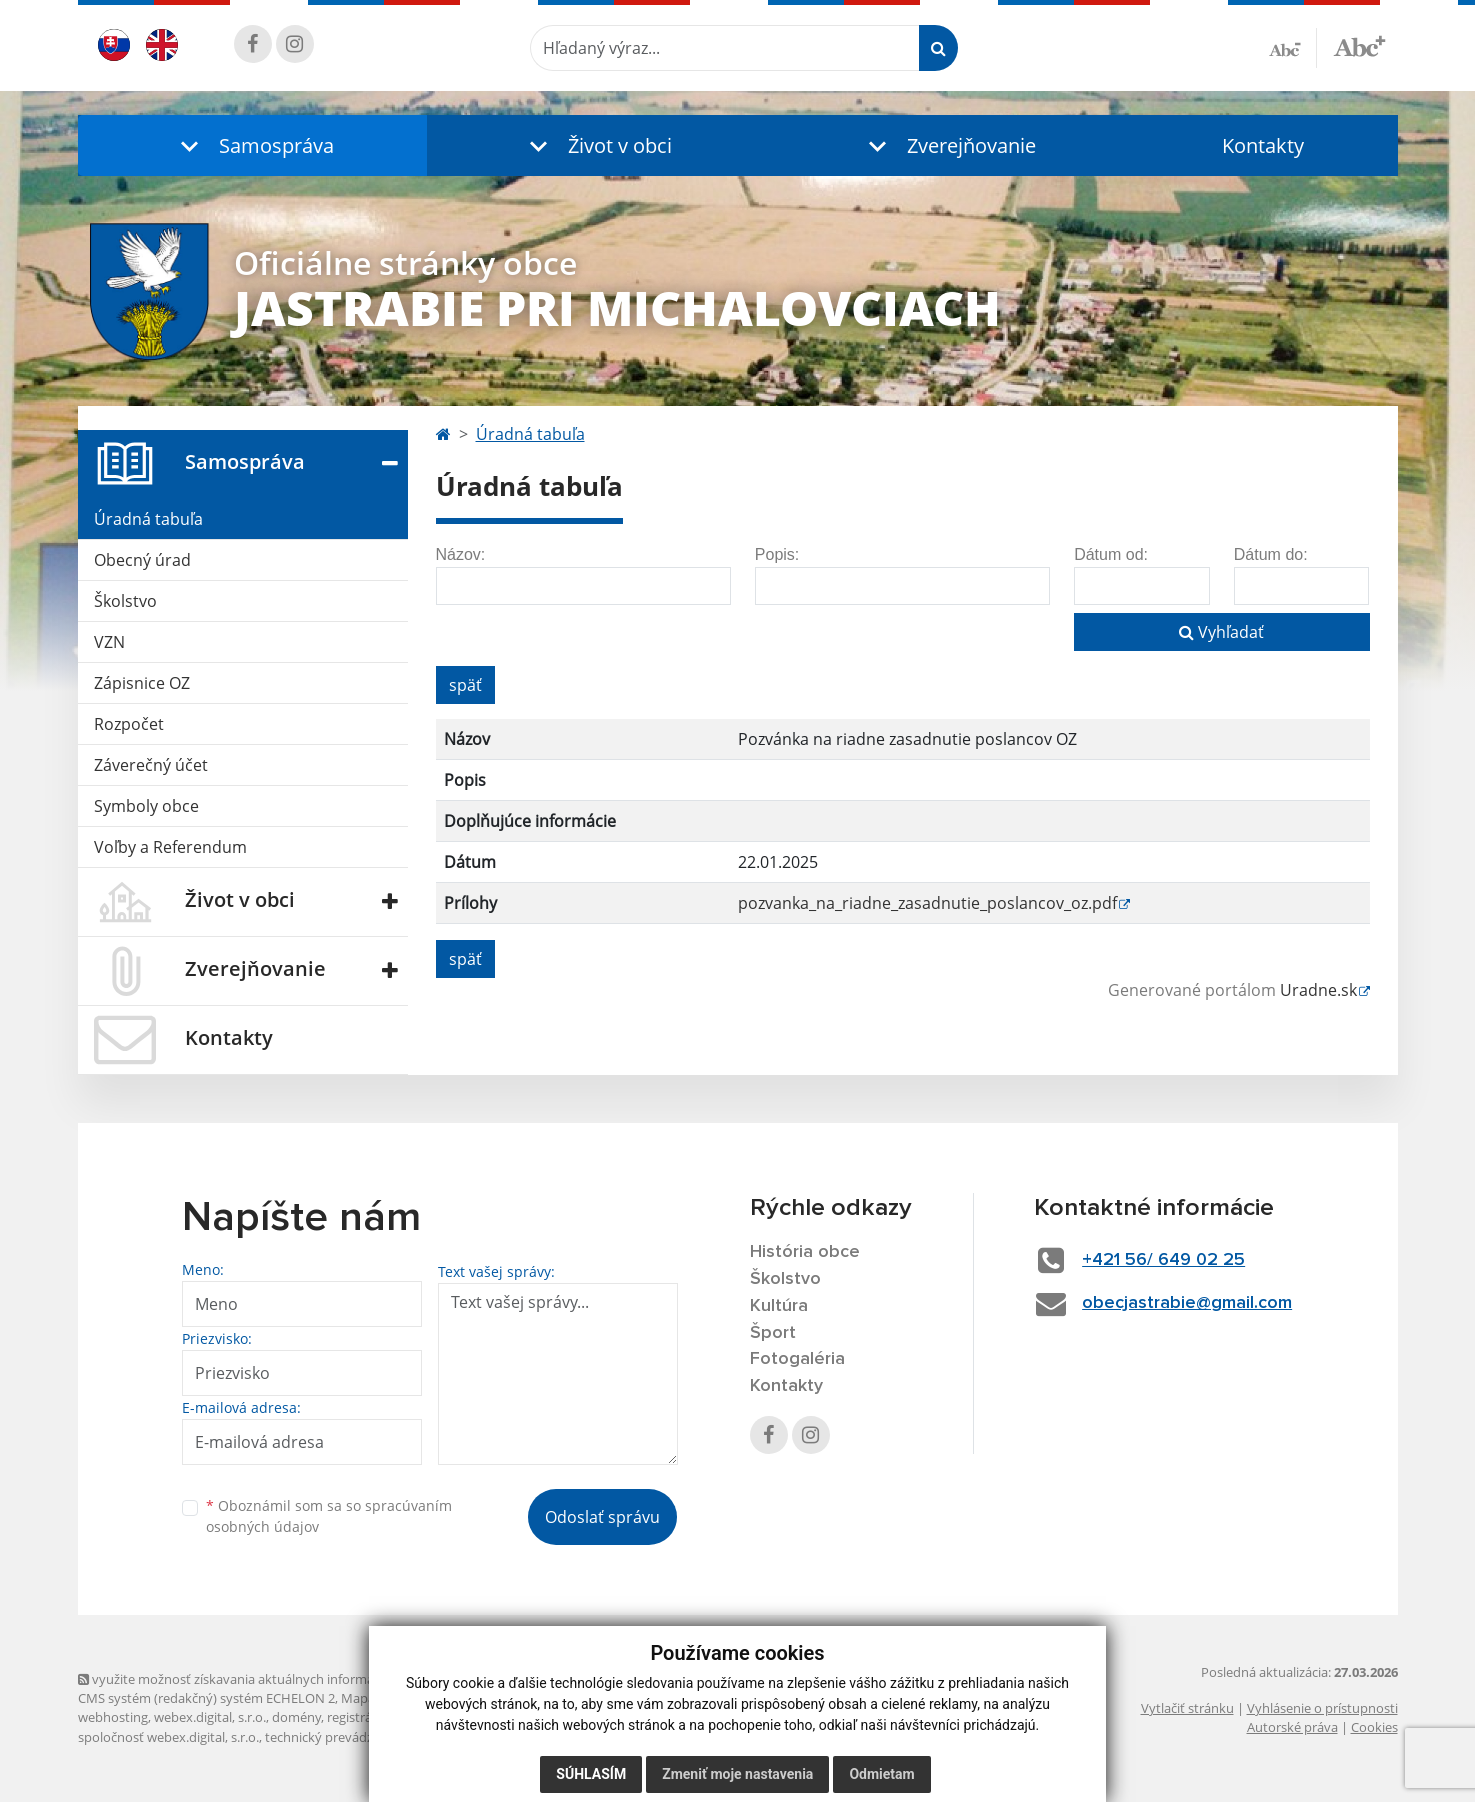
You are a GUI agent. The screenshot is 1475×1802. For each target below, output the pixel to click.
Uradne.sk (1318, 990)
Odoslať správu (602, 1517)
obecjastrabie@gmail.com (1187, 1303)
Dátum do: (1271, 554)
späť (465, 685)
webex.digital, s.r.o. (210, 1717)
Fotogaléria (797, 1359)
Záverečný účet (151, 765)
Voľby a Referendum (170, 847)
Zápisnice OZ (142, 683)
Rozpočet (129, 724)
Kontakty (1263, 145)
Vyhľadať (1221, 632)
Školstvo (125, 601)
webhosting (113, 1717)
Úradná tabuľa (148, 519)
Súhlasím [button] (591, 1774)
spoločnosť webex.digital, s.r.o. (168, 1737)
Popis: (777, 554)
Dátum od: (1111, 554)
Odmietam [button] (881, 1774)
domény (296, 1717)
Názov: (461, 554)
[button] (253, 145)
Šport (773, 1333)
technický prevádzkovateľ (341, 1737)
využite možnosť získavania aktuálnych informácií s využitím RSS (276, 1679)
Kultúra (779, 1306)
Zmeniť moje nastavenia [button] (737, 1774)
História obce (805, 1252)
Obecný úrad (142, 560)
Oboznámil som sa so (329, 1516)
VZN (109, 642)
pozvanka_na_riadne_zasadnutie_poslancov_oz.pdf (927, 903)
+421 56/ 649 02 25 (1163, 1260)
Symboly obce (146, 806)
